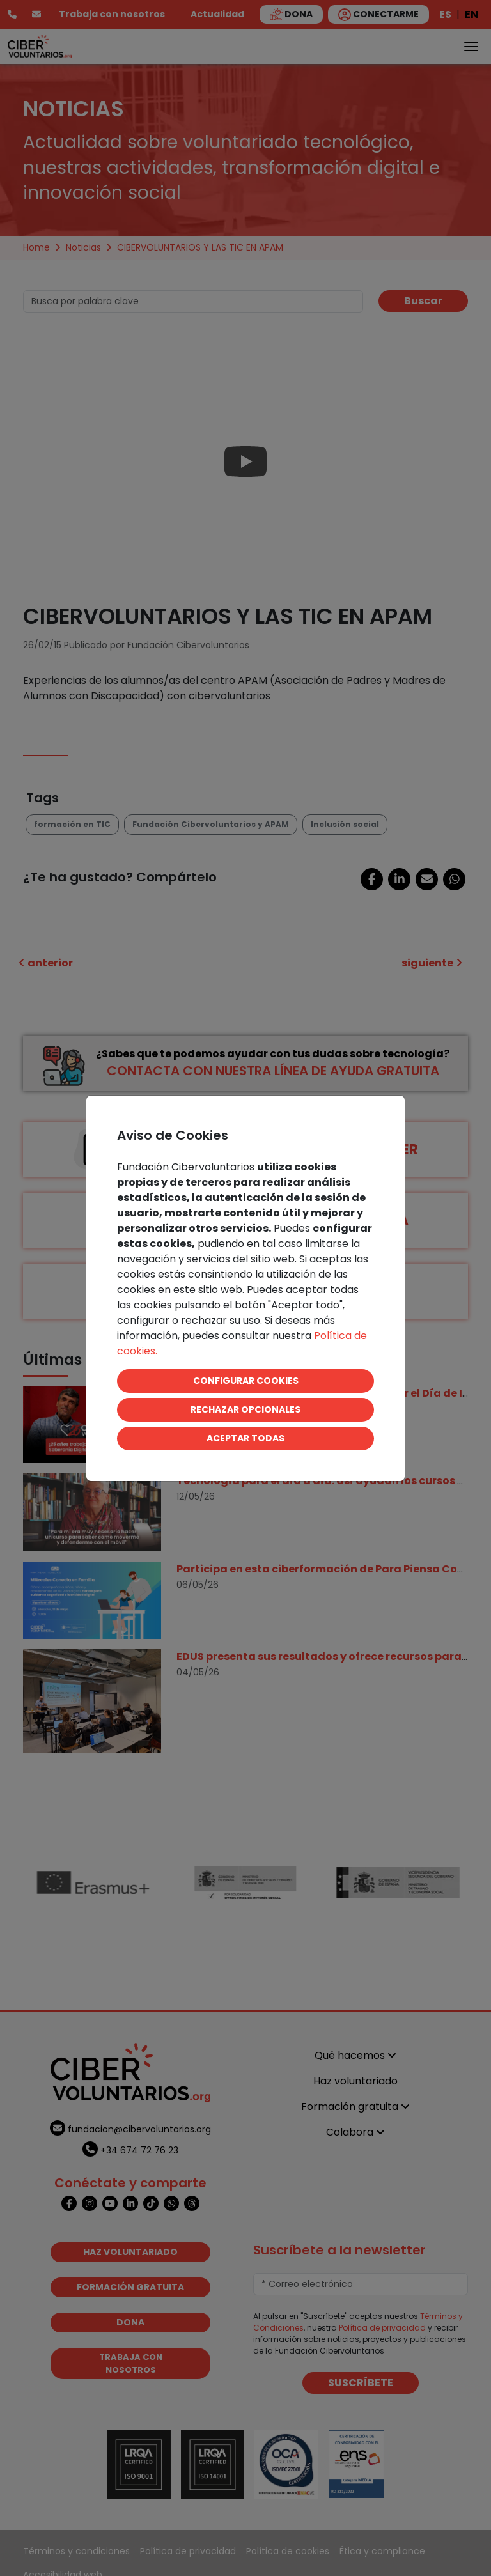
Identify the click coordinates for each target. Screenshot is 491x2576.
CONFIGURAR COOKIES (246, 1380)
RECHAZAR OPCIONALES (245, 1409)
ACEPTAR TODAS (245, 1438)
